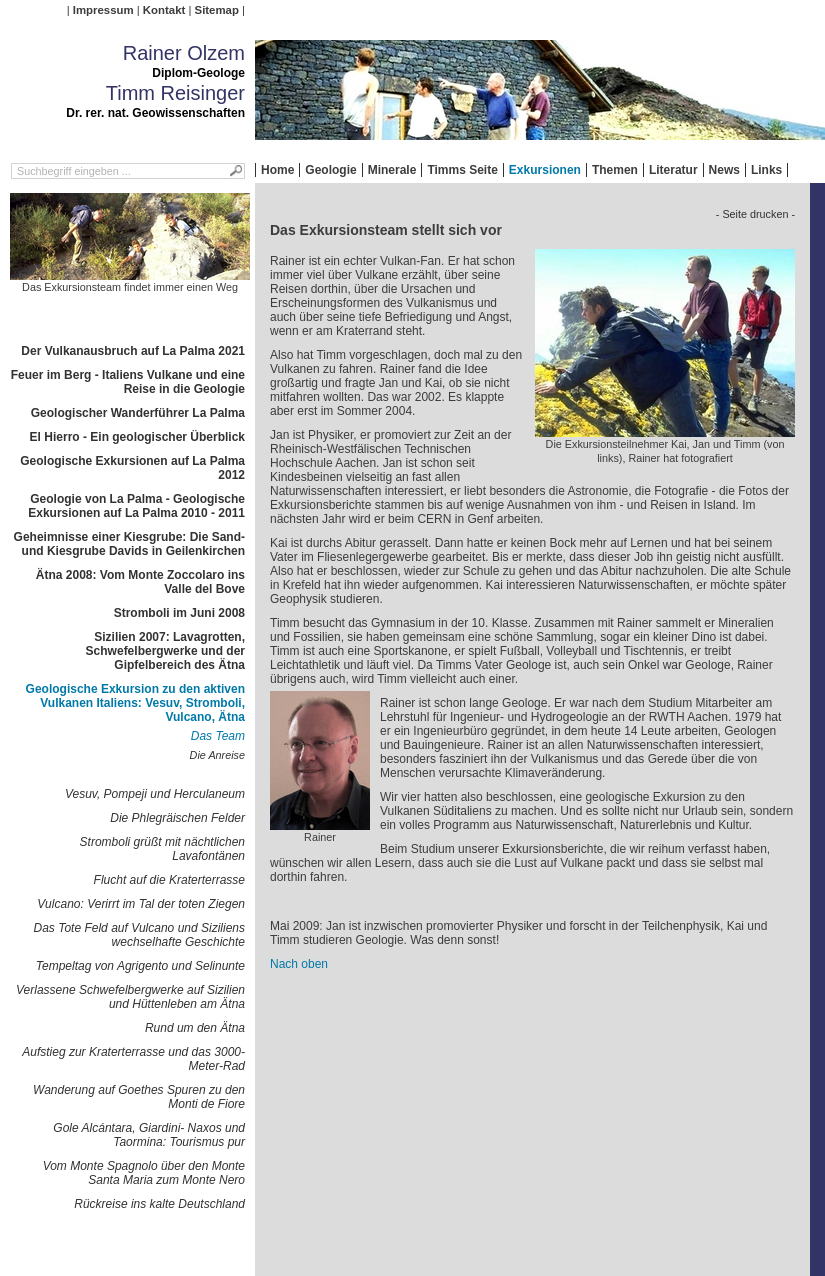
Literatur (673, 170)
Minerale (392, 170)
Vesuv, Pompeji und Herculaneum (155, 794)
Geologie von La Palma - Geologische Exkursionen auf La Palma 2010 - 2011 (136, 506)
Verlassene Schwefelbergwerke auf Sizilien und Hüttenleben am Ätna (130, 997)
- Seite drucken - (755, 214)
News (724, 170)
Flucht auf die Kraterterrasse (169, 880)
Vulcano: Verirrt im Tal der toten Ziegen (141, 904)
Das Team (218, 736)
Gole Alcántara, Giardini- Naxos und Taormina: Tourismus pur (149, 1135)
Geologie (330, 170)
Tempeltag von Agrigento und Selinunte (140, 966)
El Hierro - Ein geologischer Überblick (137, 437)
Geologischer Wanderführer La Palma (138, 413)
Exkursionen (545, 170)
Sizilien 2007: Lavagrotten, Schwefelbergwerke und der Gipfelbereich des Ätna (165, 651)
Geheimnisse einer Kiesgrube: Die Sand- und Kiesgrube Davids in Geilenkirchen (129, 544)
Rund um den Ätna (195, 1028)
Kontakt (164, 10)
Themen (615, 170)
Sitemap (217, 10)
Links (766, 170)
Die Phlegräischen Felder (177, 818)
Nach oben (299, 964)
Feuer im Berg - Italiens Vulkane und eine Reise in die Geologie (128, 382)
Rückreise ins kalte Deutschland (159, 1204)
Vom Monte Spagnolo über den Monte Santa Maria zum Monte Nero (144, 1173)
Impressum (103, 10)
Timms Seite (462, 170)
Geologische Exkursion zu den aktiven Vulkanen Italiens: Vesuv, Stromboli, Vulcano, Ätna (135, 703)
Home (277, 170)
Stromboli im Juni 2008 (179, 613)
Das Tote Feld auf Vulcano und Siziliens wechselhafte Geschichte (139, 935)
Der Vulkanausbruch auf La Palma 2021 (133, 351)
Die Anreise (217, 755)
